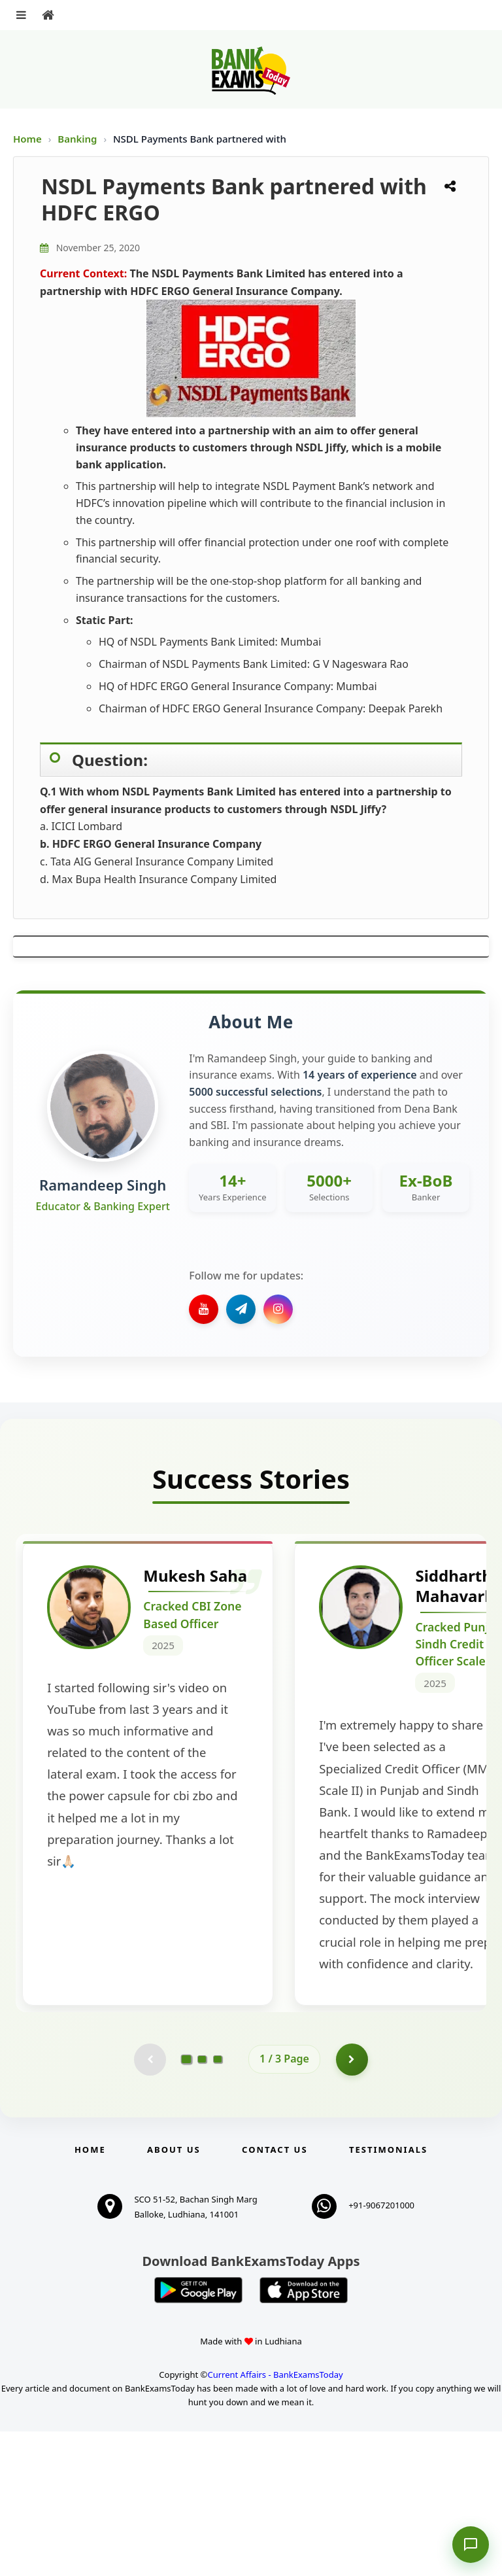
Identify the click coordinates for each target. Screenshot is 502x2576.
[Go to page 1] (186, 2203)
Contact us (274, 2294)
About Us (174, 2294)
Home (27, 138)
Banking (77, 138)
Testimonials (388, 2294)
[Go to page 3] (217, 2204)
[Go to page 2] (202, 2204)
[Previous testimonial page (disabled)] (149, 2203)
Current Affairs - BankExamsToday (275, 2519)
